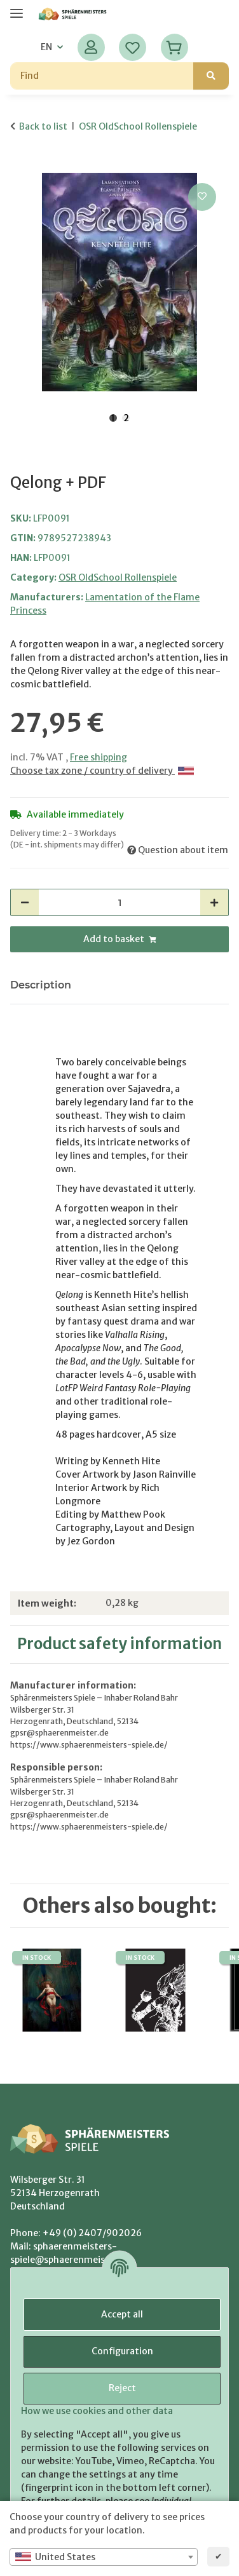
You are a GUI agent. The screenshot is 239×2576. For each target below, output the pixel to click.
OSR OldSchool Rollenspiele (117, 577)
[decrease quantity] (25, 902)
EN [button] (46, 47)
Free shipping (98, 757)
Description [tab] (40, 985)
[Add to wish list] (202, 197)
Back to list (43, 126)
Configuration (122, 2351)
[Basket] (174, 47)
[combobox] (104, 2557)
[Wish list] (132, 47)
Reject (122, 2388)
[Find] (102, 76)
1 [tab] (113, 418)
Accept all (122, 2314)
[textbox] (103, 2557)
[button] (91, 47)
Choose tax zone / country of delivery (102, 770)
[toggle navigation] (16, 8)
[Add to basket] (20, 166)
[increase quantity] (214, 902)
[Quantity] (119, 902)
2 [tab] (126, 418)
